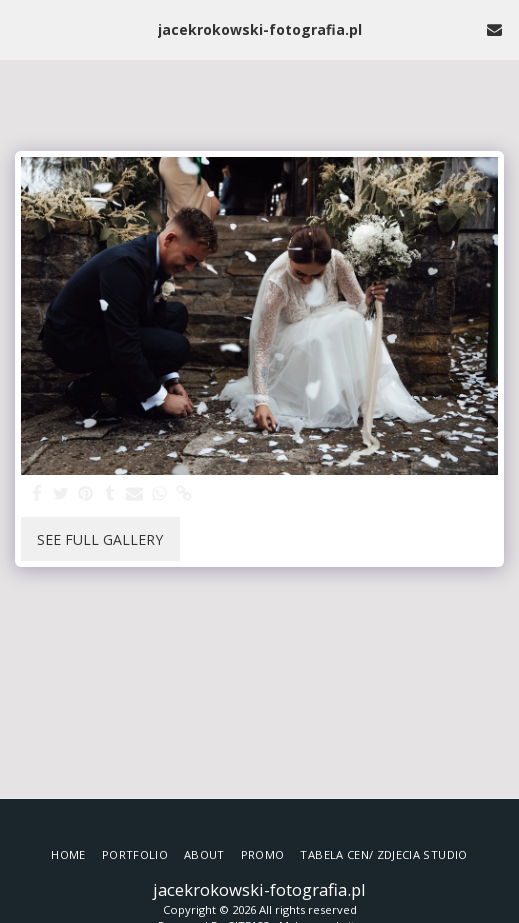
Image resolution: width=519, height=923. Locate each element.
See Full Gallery (100, 539)
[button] (22, 28)
